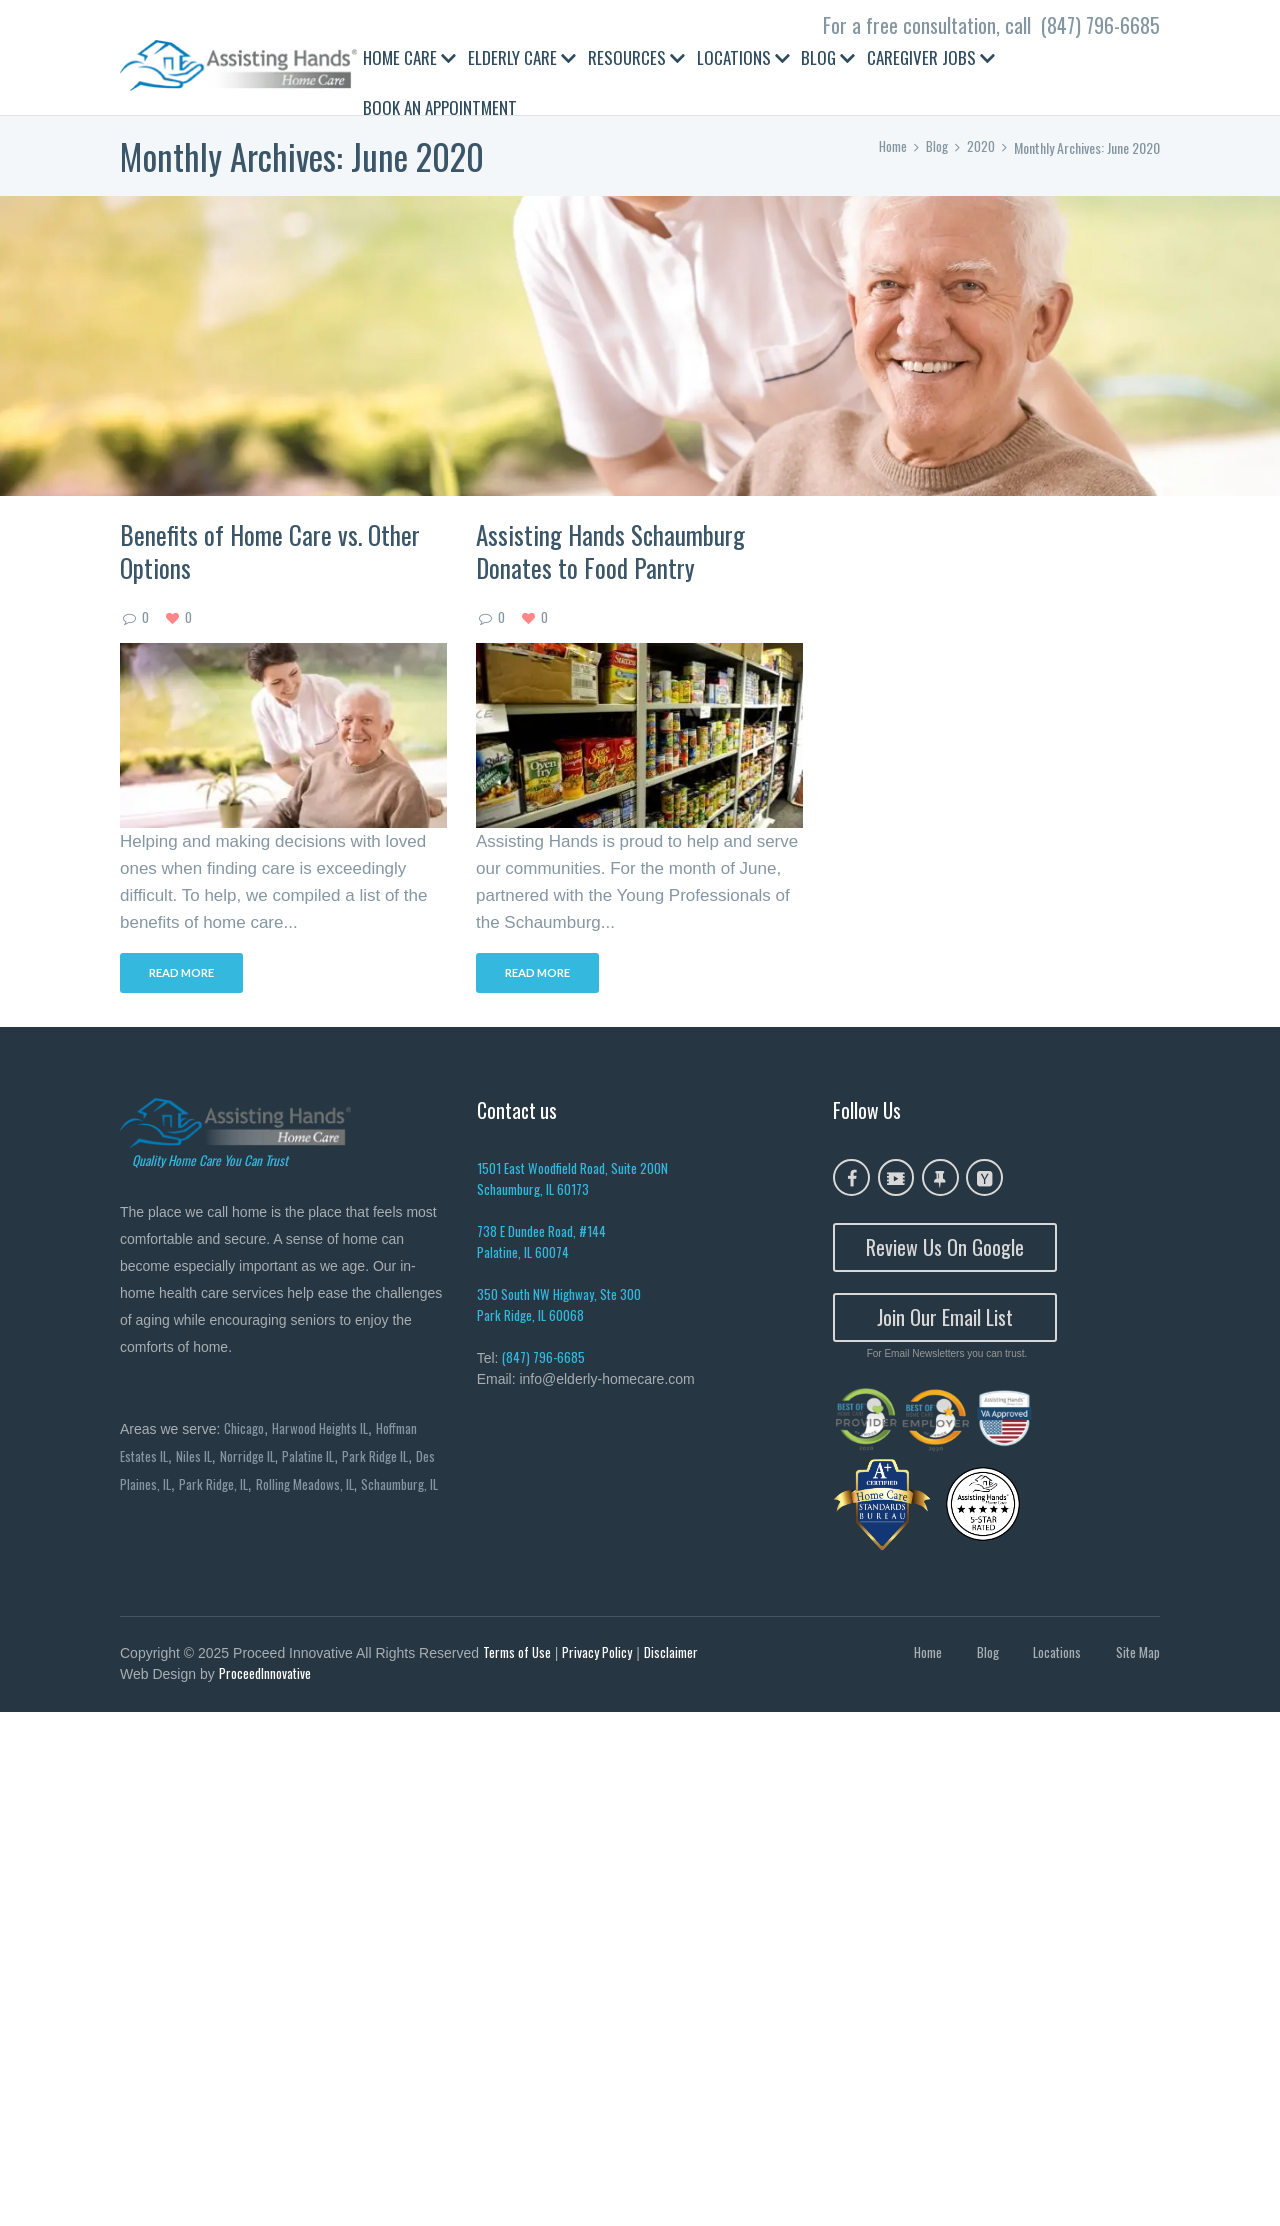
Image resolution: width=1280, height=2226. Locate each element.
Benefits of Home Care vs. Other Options (270, 551)
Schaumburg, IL (160, 1517)
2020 (981, 147)
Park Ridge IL (386, 1459)
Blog (936, 147)
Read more (186, 975)
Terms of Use (518, 1655)
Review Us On (945, 1249)
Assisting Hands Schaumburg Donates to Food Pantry (610, 551)
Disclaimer (675, 1655)
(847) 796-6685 (1100, 25)
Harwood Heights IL (325, 1430)
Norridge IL (254, 1459)
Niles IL (198, 1459)
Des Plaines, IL (157, 1488)
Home (890, 147)
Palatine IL (317, 1459)
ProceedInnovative (266, 1678)
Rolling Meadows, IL (333, 1488)
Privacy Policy (600, 1655)
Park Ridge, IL (239, 1488)
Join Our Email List (945, 1319)
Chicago (245, 1430)
